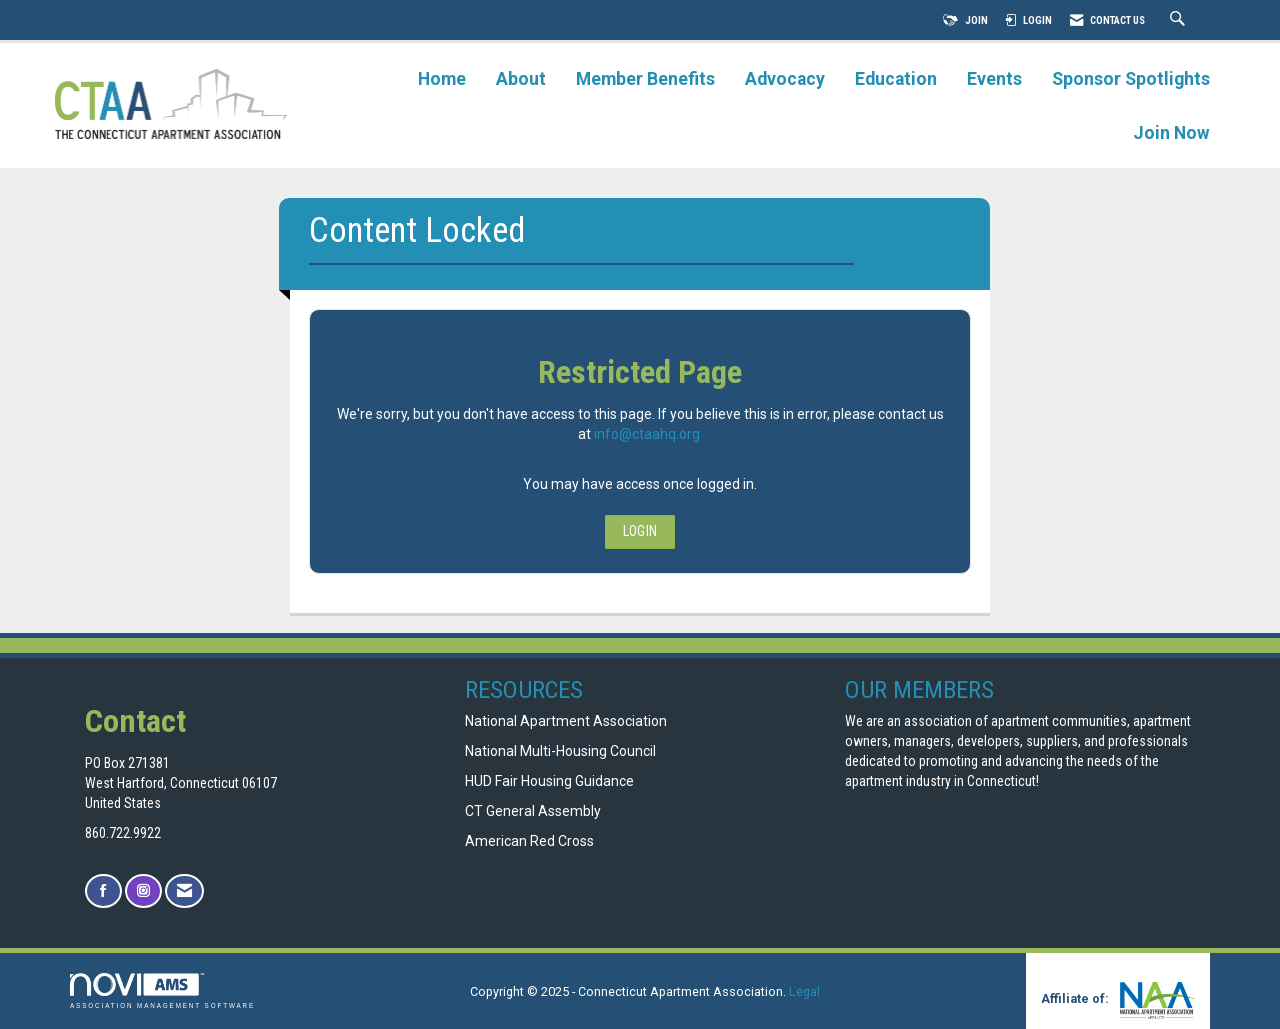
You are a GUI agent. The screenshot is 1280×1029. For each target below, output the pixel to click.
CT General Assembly (533, 811)
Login (640, 531)
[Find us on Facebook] (103, 891)
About (521, 79)
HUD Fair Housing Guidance (549, 781)
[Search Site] (1180, 20)
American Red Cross (531, 841)
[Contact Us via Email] (184, 891)
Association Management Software (162, 990)
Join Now (1171, 133)
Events (994, 79)
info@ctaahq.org (647, 434)
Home (442, 79)
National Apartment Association (566, 721)
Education (896, 79)
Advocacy (785, 79)
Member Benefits (645, 79)
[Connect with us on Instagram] (143, 891)
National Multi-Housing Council (560, 751)
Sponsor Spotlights (1131, 79)
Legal (804, 991)
